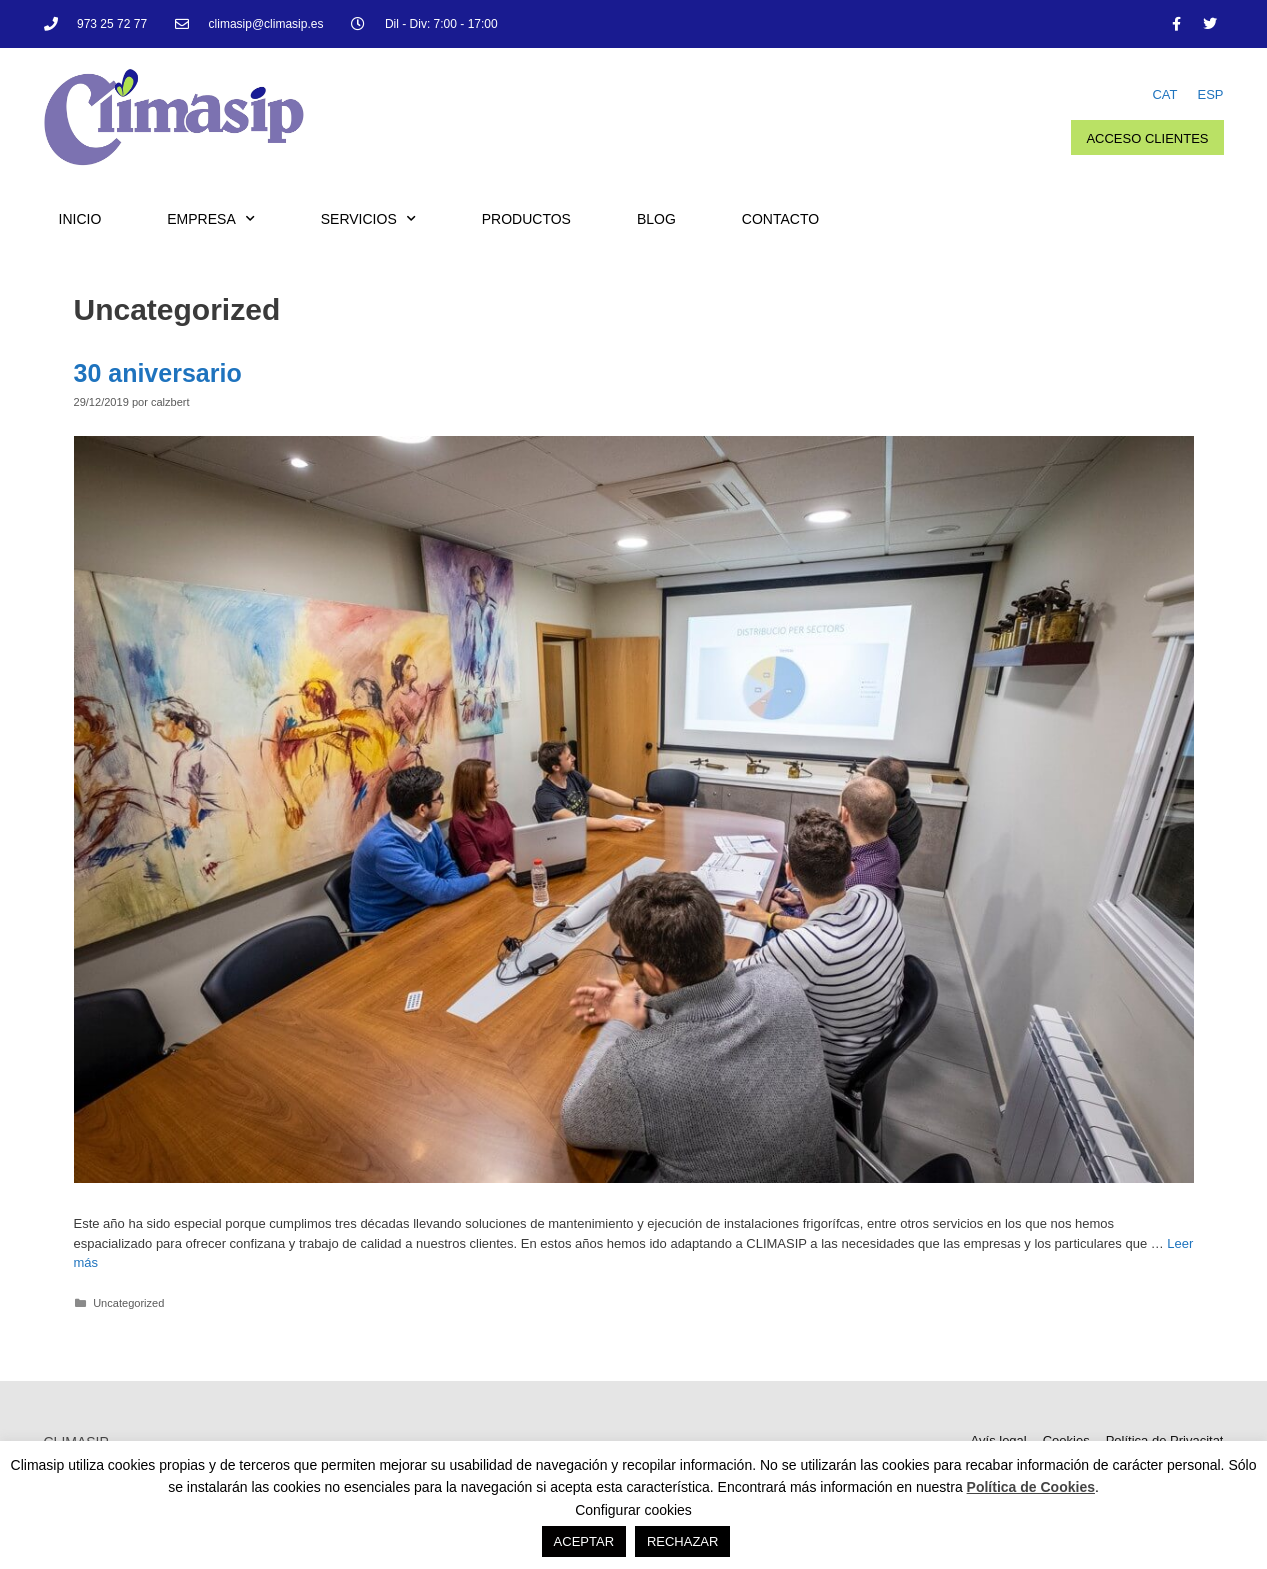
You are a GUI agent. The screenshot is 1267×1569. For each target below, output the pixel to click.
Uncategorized (128, 1303)
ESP (1210, 94)
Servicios (368, 219)
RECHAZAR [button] (683, 1541)
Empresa (210, 219)
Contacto (780, 219)
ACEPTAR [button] (584, 1541)
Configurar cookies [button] (633, 1510)
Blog (656, 219)
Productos (526, 219)
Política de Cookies (1031, 1487)
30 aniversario (158, 373)
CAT (1164, 94)
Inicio (80, 219)
